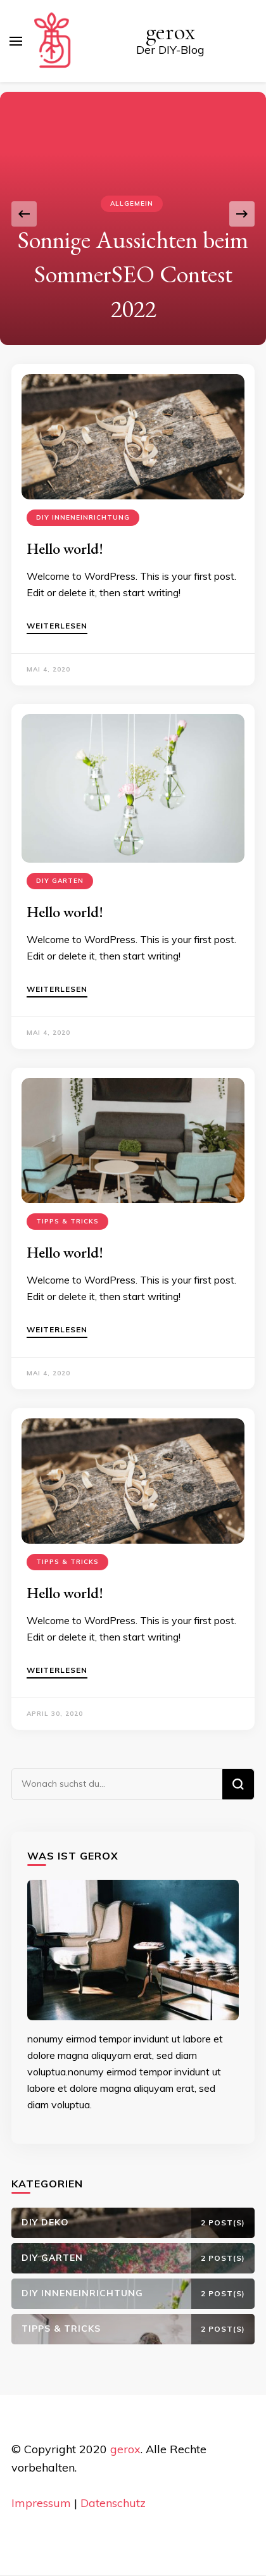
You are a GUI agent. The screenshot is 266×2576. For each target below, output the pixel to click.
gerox (170, 32)
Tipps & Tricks (67, 1221)
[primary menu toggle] (16, 41)
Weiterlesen (57, 626)
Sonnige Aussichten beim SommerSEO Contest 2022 (133, 274)
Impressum (41, 2503)
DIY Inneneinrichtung (83, 517)
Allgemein (131, 203)
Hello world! (65, 548)
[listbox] (133, 213)
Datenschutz (113, 2503)
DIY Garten (60, 881)
